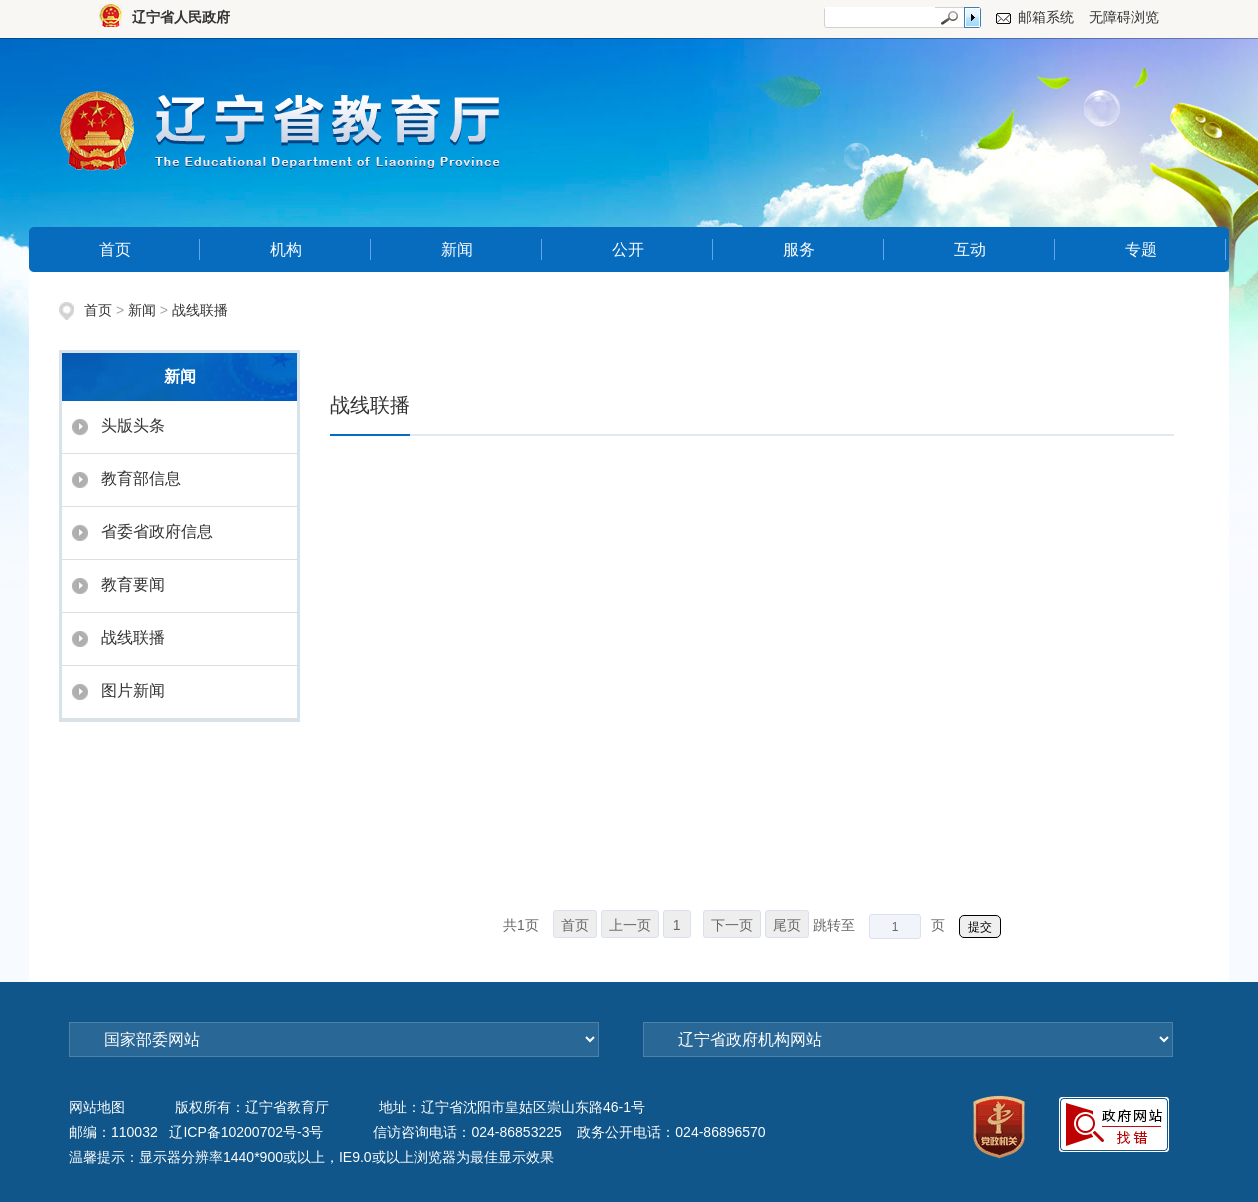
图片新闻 (133, 690)
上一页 (630, 925)
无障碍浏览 (1124, 17)
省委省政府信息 (157, 531)
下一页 (732, 925)
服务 (799, 249)
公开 (628, 249)
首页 (115, 249)
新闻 (457, 249)
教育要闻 (133, 584)
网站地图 (97, 1107)
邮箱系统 (1046, 17)
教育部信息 (141, 478)
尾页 (787, 925)
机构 (286, 249)
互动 (970, 249)
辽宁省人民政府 (181, 17)
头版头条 (133, 425)
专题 (1141, 249)
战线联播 (200, 310)
